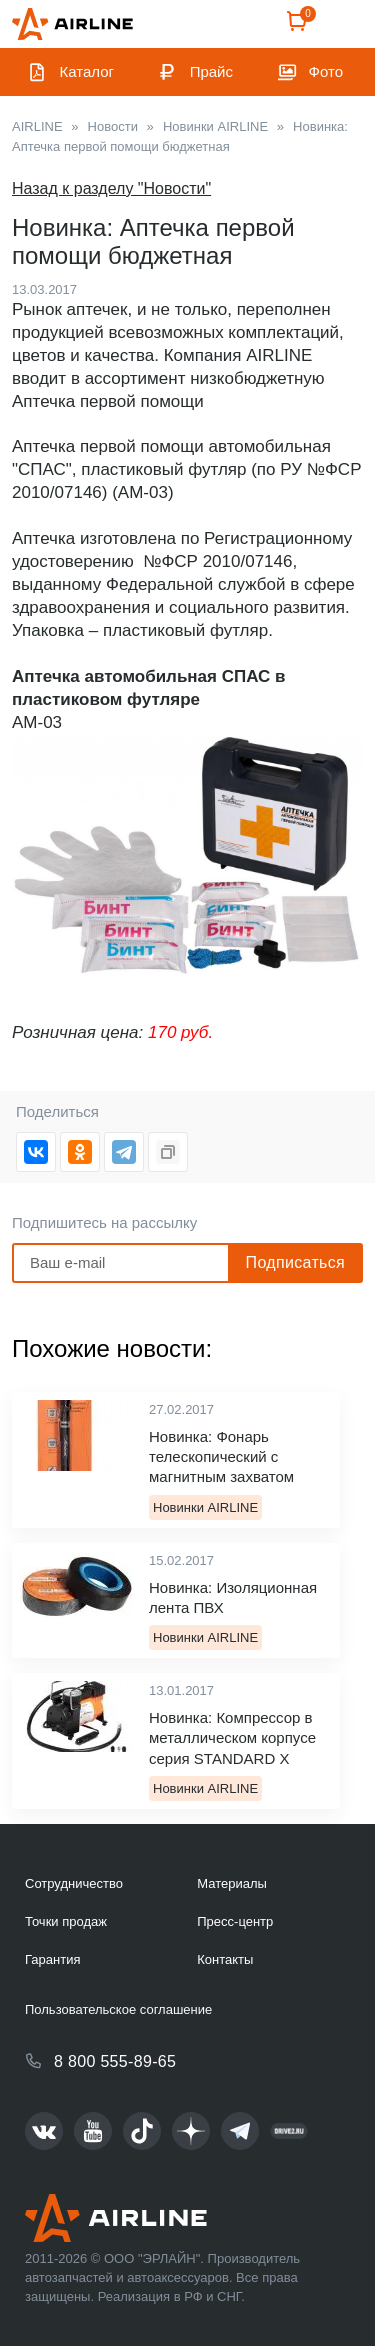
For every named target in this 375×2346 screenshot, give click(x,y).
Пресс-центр (235, 1921)
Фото (326, 71)
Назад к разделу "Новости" (111, 188)
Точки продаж (66, 1921)
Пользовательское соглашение (118, 2009)
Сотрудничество (74, 1883)
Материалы (232, 1883)
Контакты (225, 1959)
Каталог (87, 71)
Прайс (211, 71)
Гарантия (52, 1959)
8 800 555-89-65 (115, 2061)
